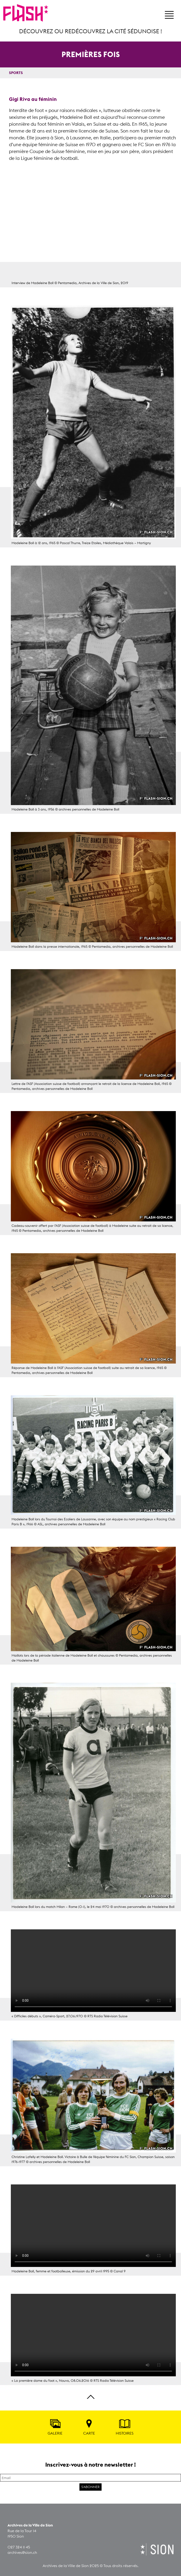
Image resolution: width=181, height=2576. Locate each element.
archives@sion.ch (22, 2552)
